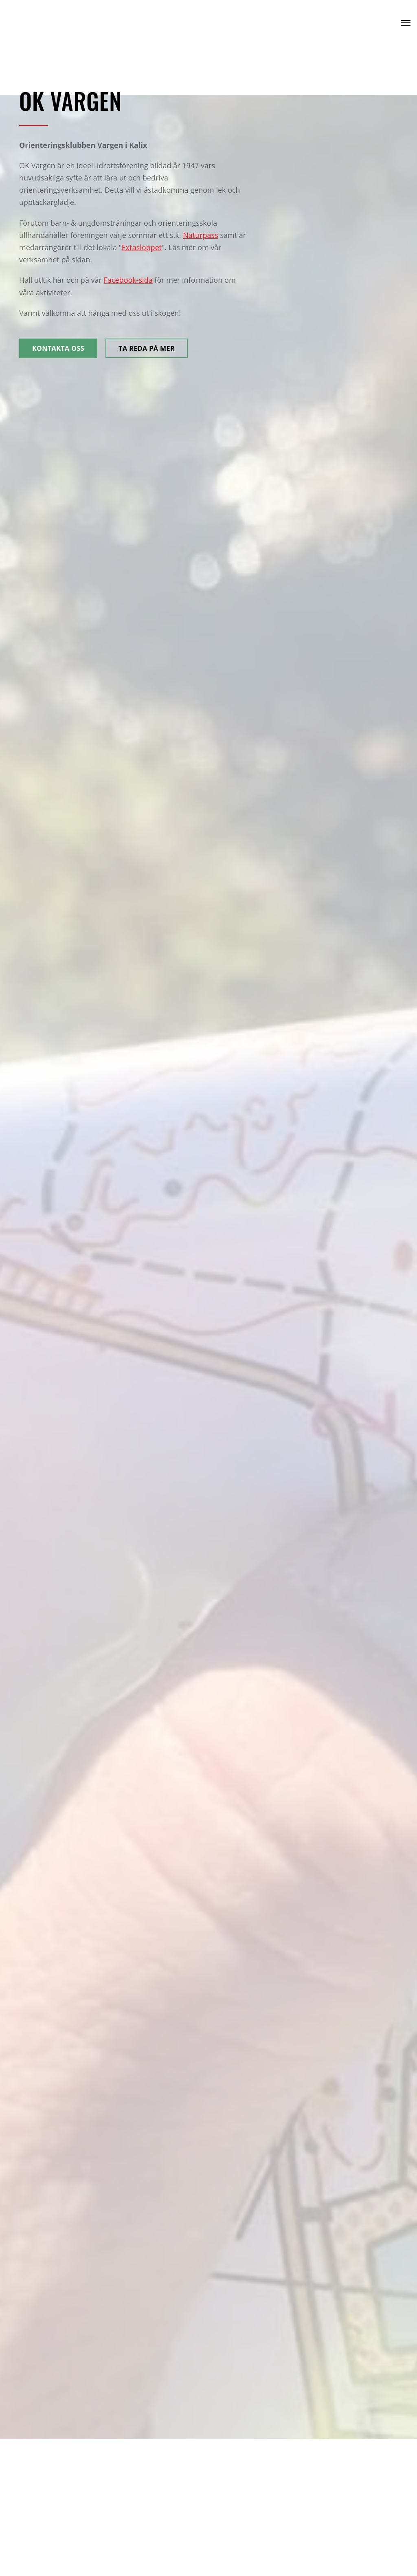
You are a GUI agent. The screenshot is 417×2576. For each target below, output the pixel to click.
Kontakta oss (58, 348)
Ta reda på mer (147, 348)
